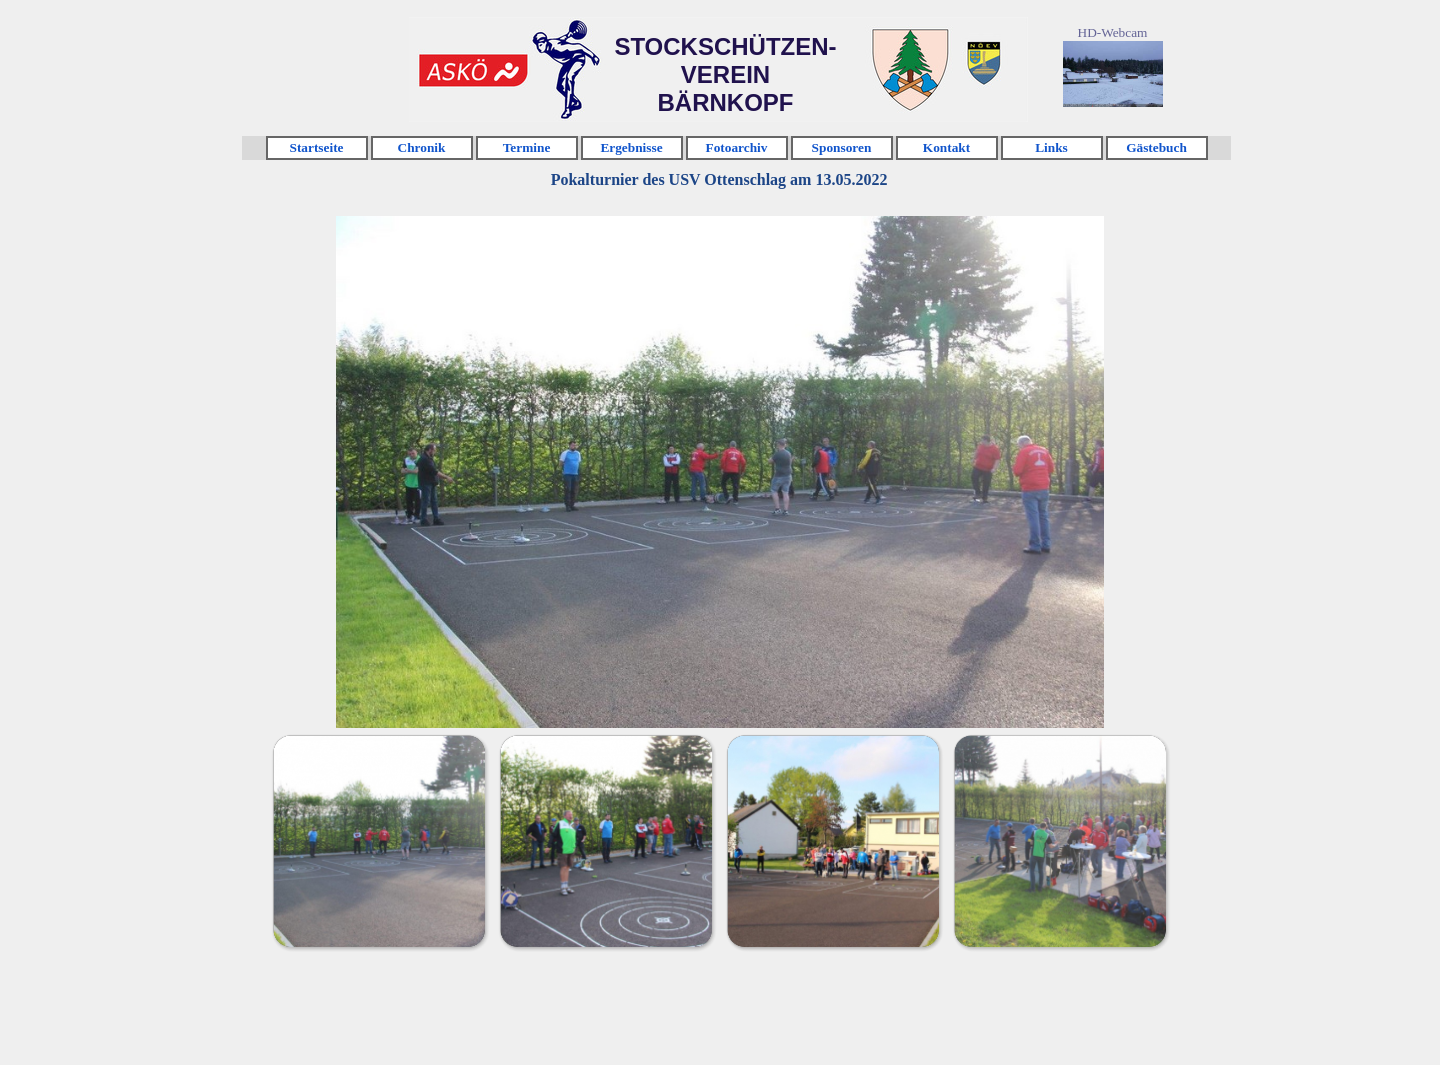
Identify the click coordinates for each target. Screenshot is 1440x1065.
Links (1051, 147)
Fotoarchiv (737, 147)
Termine (527, 147)
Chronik (422, 147)
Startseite (316, 147)
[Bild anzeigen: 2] (605, 840)
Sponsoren (842, 147)
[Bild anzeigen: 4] (1059, 840)
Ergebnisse (631, 147)
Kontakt (946, 147)
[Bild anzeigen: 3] (832, 840)
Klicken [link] (473, 70)
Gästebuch (1156, 147)
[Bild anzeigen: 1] (378, 840)
